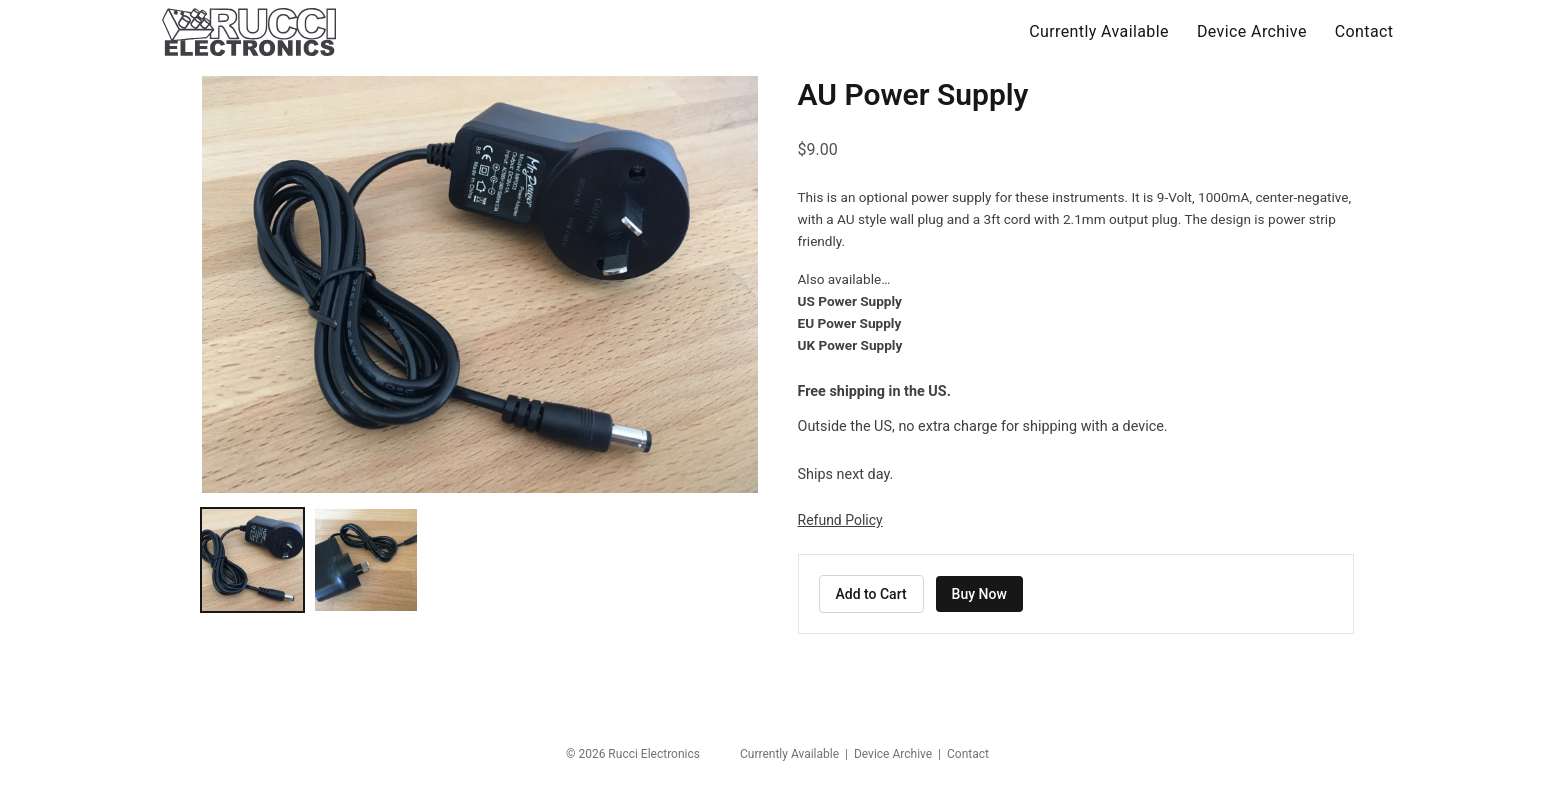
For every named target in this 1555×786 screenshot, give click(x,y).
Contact (1364, 31)
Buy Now (979, 594)
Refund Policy (840, 520)
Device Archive (1252, 31)
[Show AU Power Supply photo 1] (253, 560)
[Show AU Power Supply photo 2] (366, 560)
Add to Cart (871, 594)
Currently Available (1099, 31)
